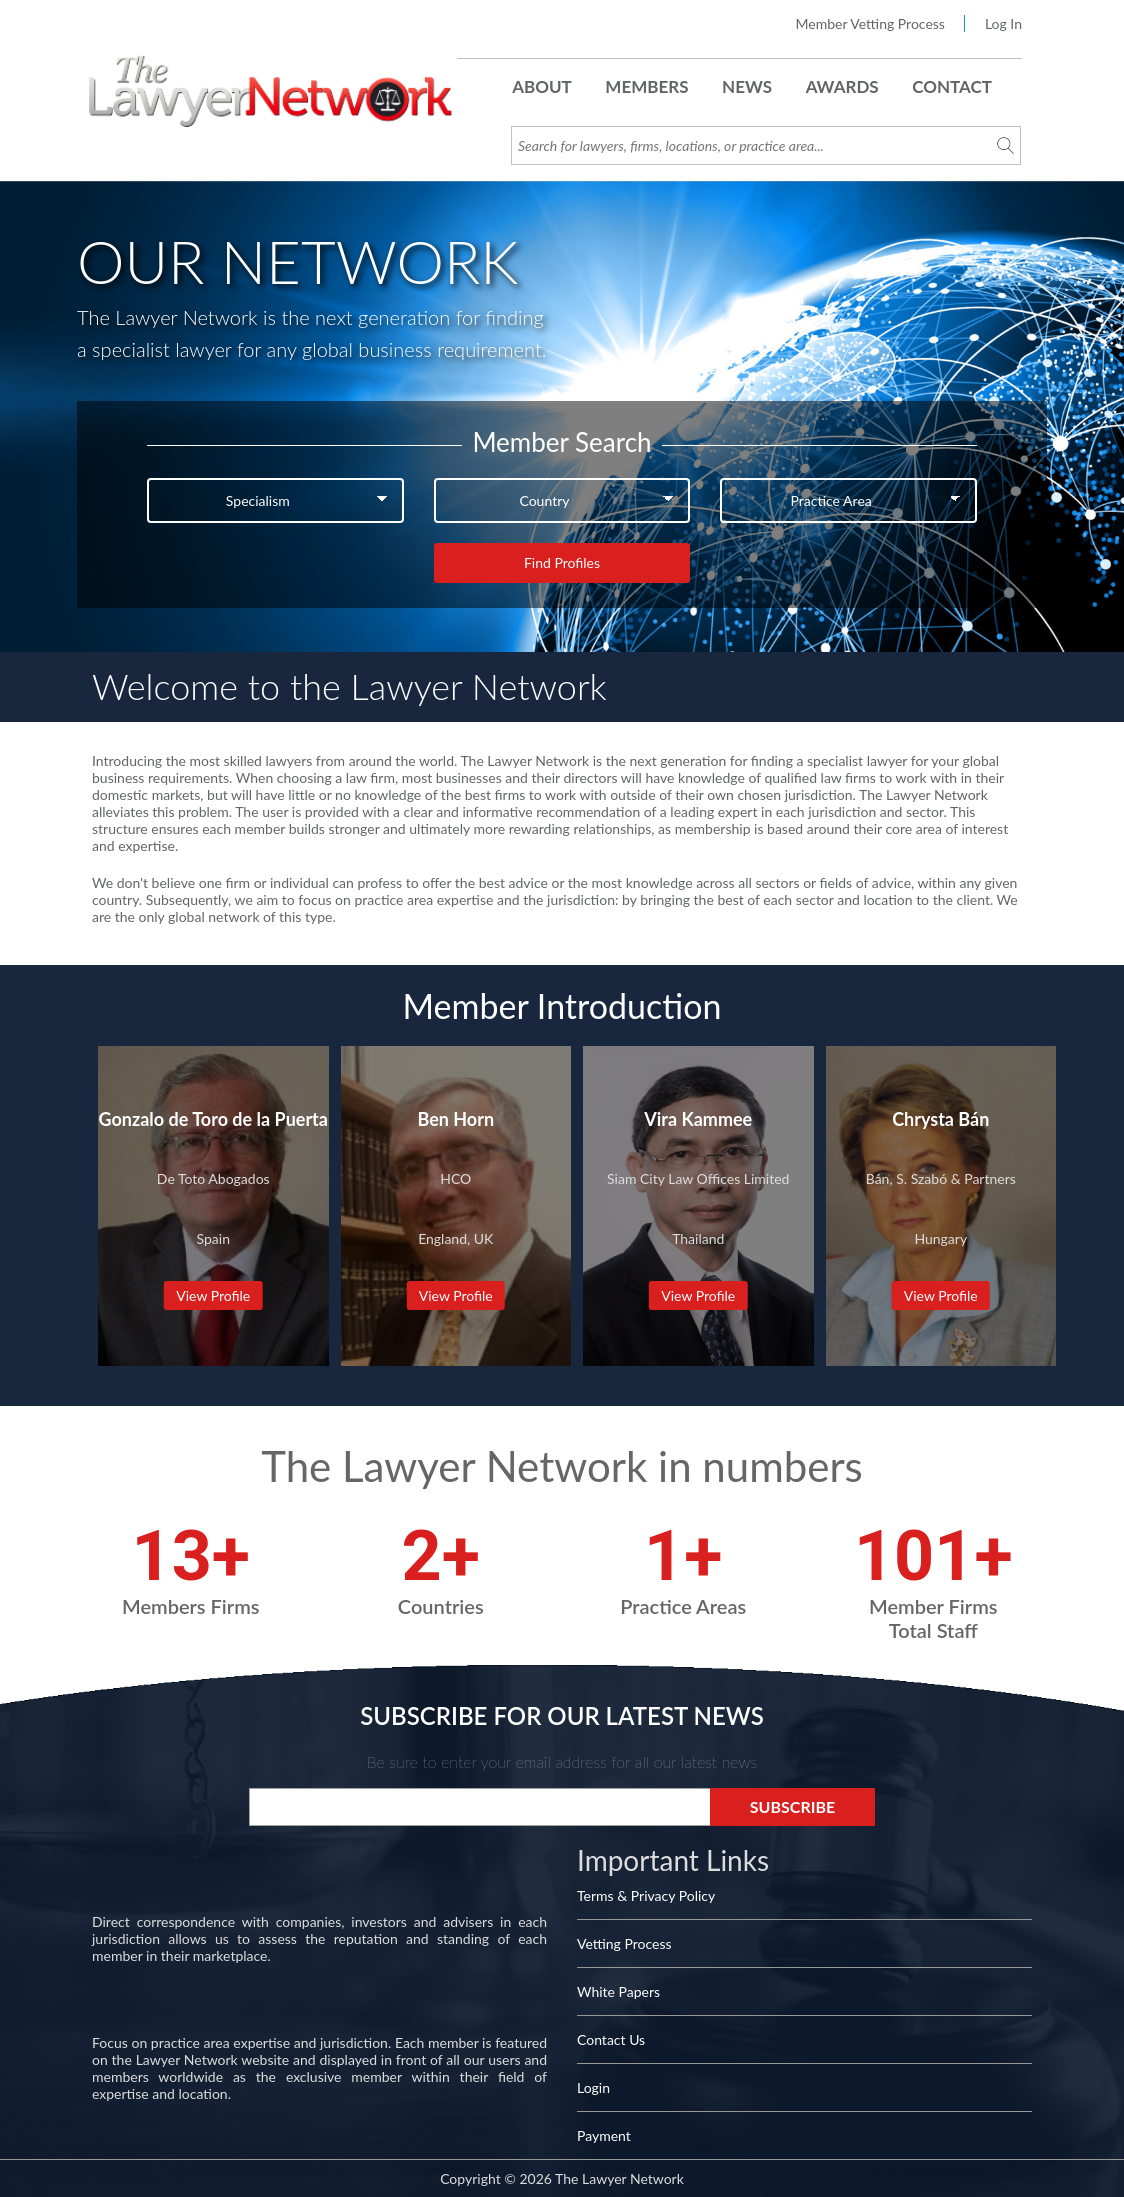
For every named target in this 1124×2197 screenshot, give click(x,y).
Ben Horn (455, 1119)
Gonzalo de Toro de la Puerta (213, 1119)
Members (646, 86)
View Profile (213, 1295)
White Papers (618, 1991)
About (542, 86)
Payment (604, 2135)
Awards (842, 86)
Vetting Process (624, 1943)
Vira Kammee (698, 1119)
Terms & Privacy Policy (646, 1895)
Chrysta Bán (940, 1119)
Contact (952, 86)
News (747, 86)
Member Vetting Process (870, 23)
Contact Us (611, 2039)
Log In (1003, 23)
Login (593, 2087)
